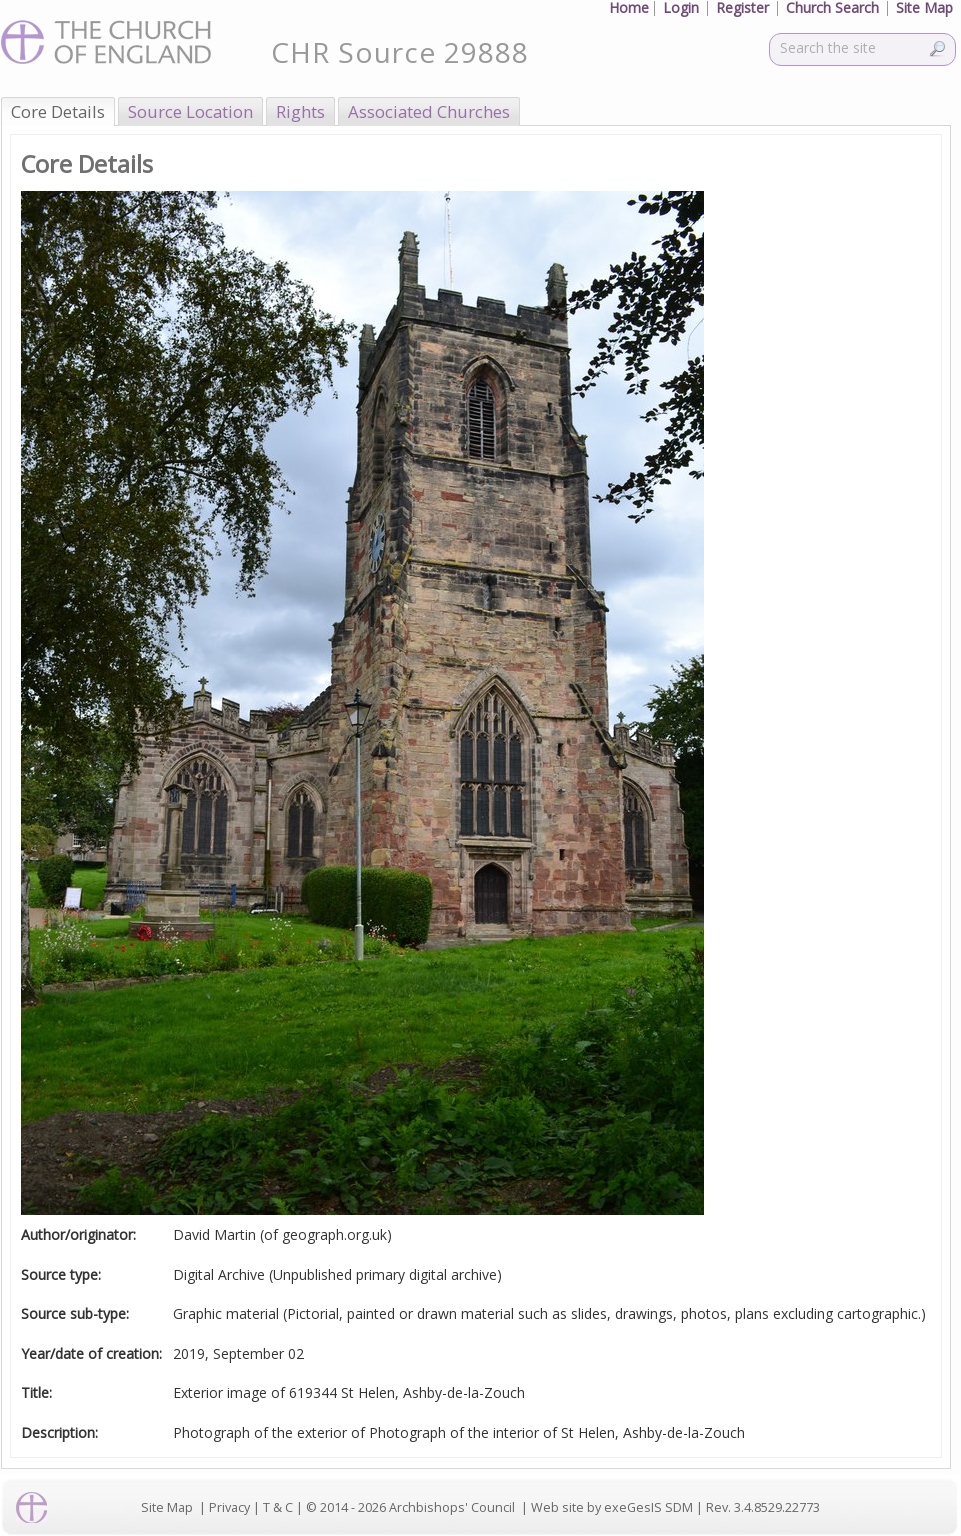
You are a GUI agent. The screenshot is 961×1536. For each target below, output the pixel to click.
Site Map (167, 1507)
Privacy (229, 1507)
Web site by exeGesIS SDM (612, 1507)
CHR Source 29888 (400, 52)
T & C (278, 1507)
